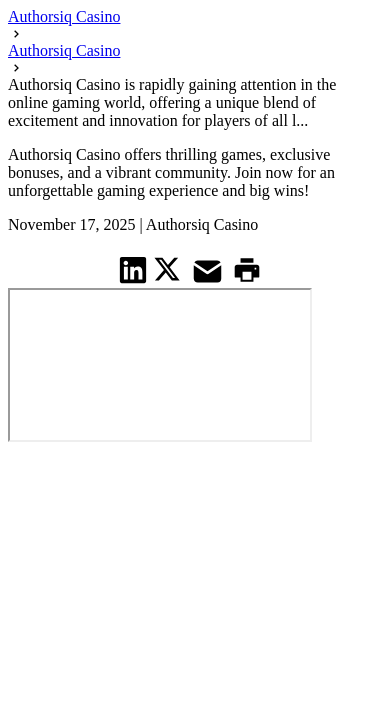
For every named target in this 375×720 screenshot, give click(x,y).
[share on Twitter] (169, 269)
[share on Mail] (210, 269)
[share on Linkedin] (133, 269)
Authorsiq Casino (64, 16)
